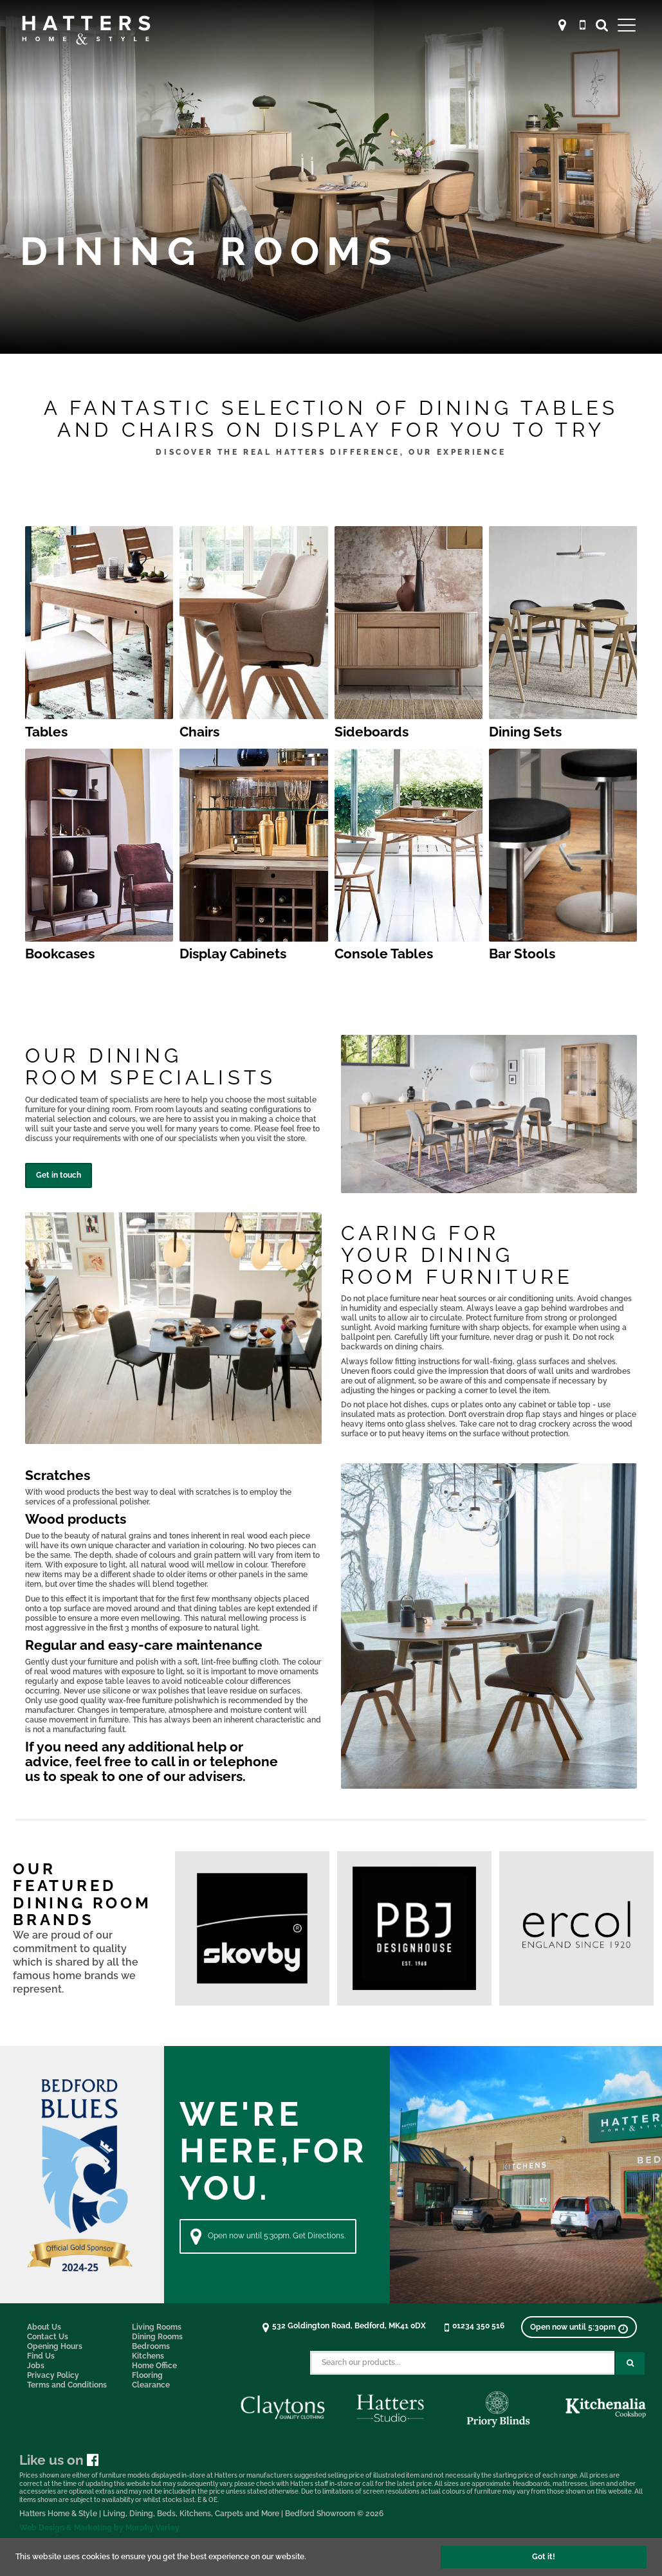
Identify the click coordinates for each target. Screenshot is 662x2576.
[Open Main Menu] (626, 24)
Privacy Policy (53, 2375)
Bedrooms (151, 2346)
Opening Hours (54, 2346)
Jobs (35, 2365)
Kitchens (148, 2356)
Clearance (151, 2384)
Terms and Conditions (67, 2384)
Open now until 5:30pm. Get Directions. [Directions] (267, 2236)
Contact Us (47, 2336)
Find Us (41, 2356)
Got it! (543, 2556)
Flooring (147, 2375)
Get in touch (58, 1175)
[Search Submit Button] (630, 2363)
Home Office (154, 2365)
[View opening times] (579, 2327)
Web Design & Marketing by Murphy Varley (99, 2527)
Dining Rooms (157, 2336)
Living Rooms (156, 2327)
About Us (44, 2327)
